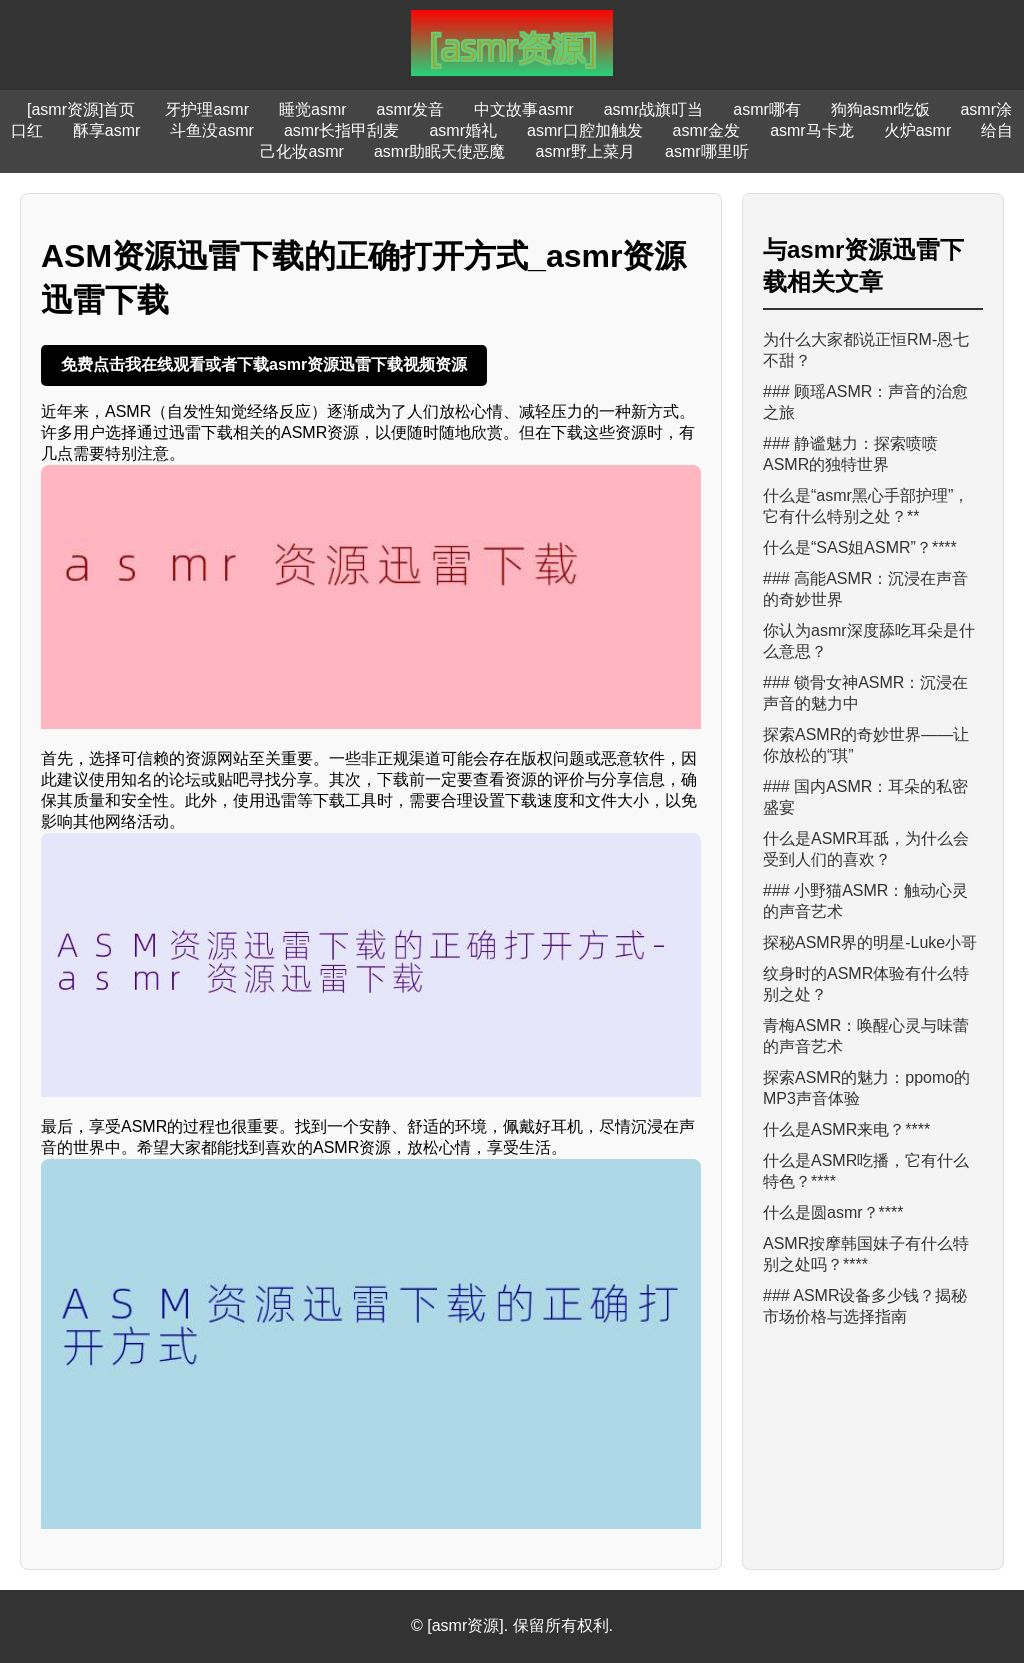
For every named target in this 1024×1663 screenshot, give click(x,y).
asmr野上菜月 (586, 151)
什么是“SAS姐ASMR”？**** (860, 547)
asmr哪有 (767, 109)
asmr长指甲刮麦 (342, 130)
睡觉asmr (313, 109)
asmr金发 (707, 130)
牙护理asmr (207, 109)
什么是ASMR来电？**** (846, 1129)
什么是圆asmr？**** (833, 1212)
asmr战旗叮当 (654, 109)
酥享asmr (107, 130)
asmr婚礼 (463, 130)
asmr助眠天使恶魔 (440, 151)
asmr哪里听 (707, 151)
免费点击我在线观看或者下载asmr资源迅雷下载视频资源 (264, 364)
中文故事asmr (524, 109)
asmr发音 (411, 109)
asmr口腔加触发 (585, 130)
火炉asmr (918, 130)
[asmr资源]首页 (81, 109)
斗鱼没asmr (212, 130)
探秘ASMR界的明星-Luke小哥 (870, 942)
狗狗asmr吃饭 (881, 109)
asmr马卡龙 (812, 130)
